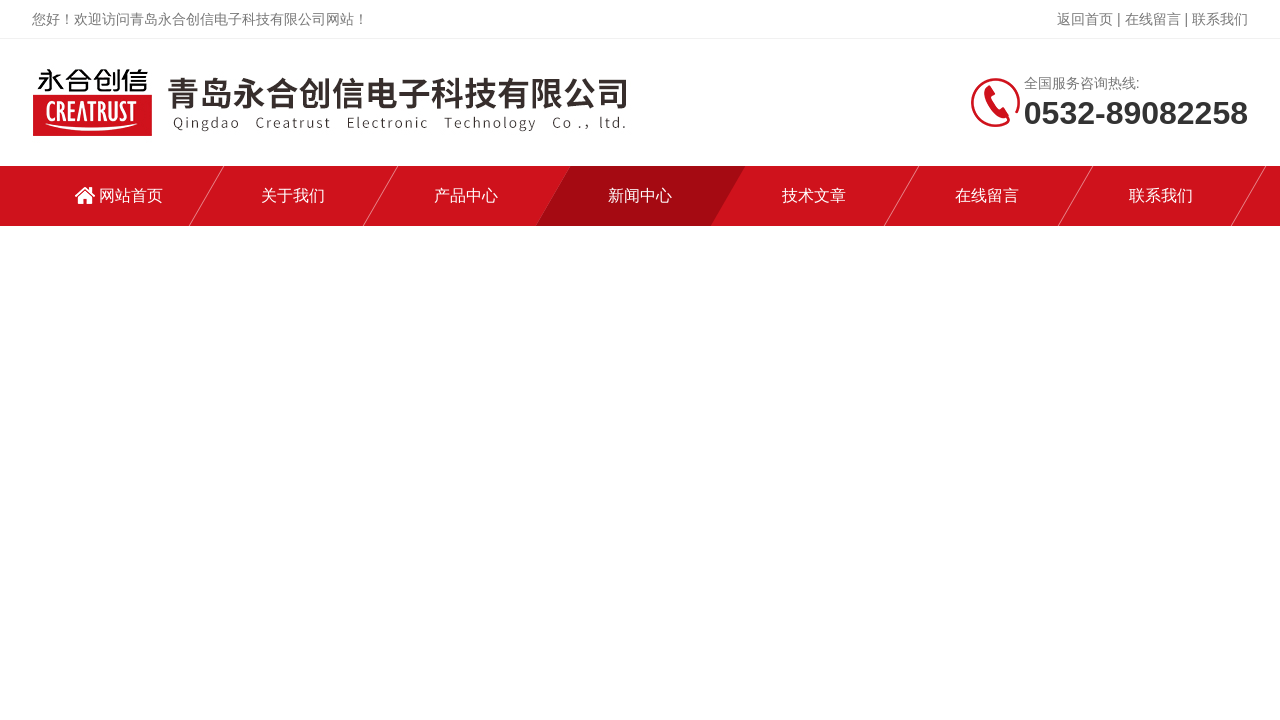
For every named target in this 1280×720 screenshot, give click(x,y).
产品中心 (466, 195)
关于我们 (293, 195)
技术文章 (814, 195)
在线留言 (1153, 19)
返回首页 (1085, 19)
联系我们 (1220, 19)
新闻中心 (640, 195)
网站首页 (131, 195)
